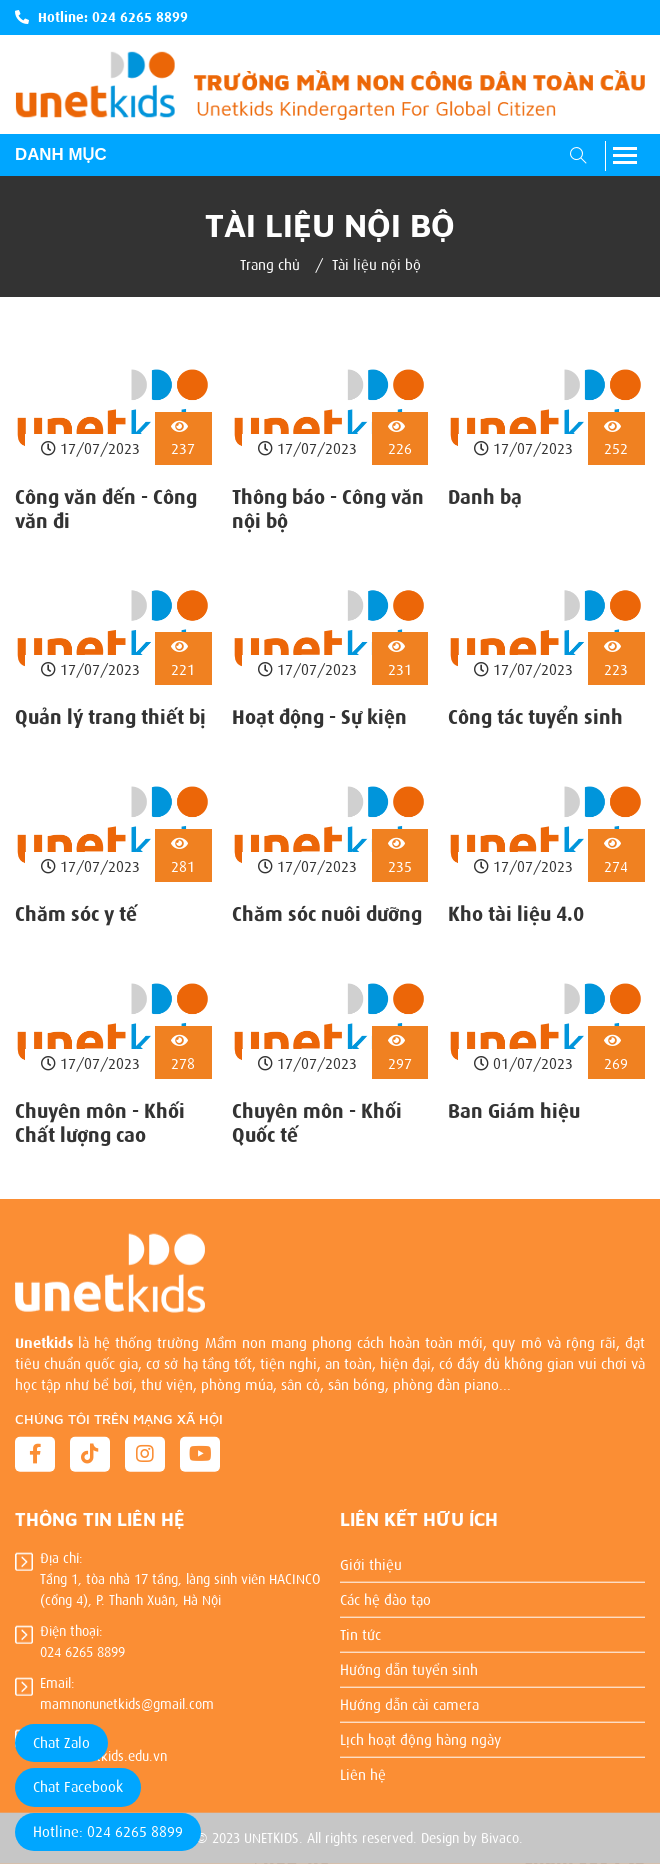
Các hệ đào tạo (385, 1592)
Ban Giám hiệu (514, 1111)
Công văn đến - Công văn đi (106, 509)
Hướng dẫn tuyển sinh (409, 1662)
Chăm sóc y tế (76, 914)
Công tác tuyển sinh (535, 717)
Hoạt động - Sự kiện (319, 717)
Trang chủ (270, 265)
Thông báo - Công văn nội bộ (328, 509)
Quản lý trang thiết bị (110, 717)
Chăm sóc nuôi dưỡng (327, 914)
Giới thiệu (371, 1557)
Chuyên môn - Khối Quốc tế (317, 1123)
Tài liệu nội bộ (376, 265)
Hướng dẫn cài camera (409, 1697)
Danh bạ (485, 497)
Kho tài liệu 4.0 (516, 914)
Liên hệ (363, 1768)
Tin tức (360, 1627)
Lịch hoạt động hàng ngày (420, 1732)
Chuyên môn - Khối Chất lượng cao (100, 1123)
